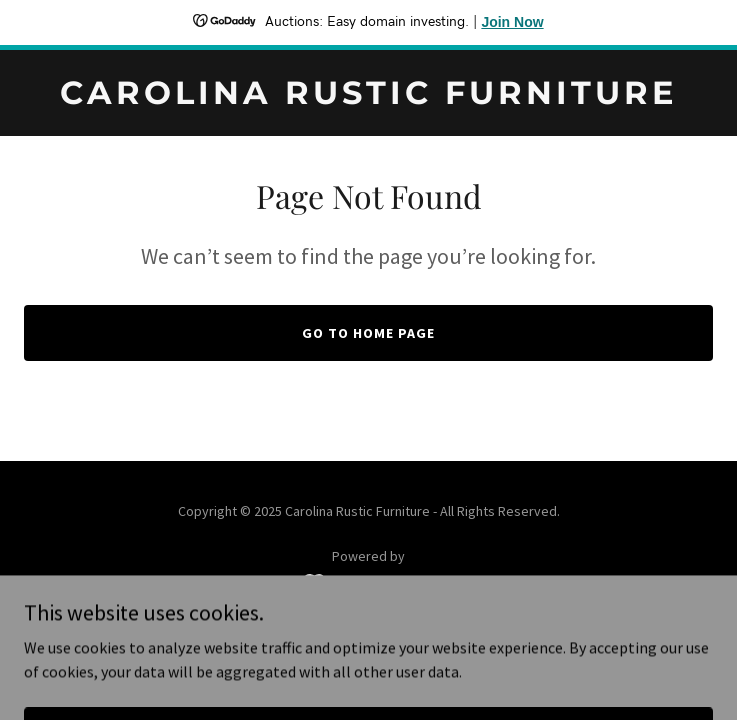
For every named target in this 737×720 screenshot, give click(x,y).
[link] (368, 98)
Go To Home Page (368, 333)
